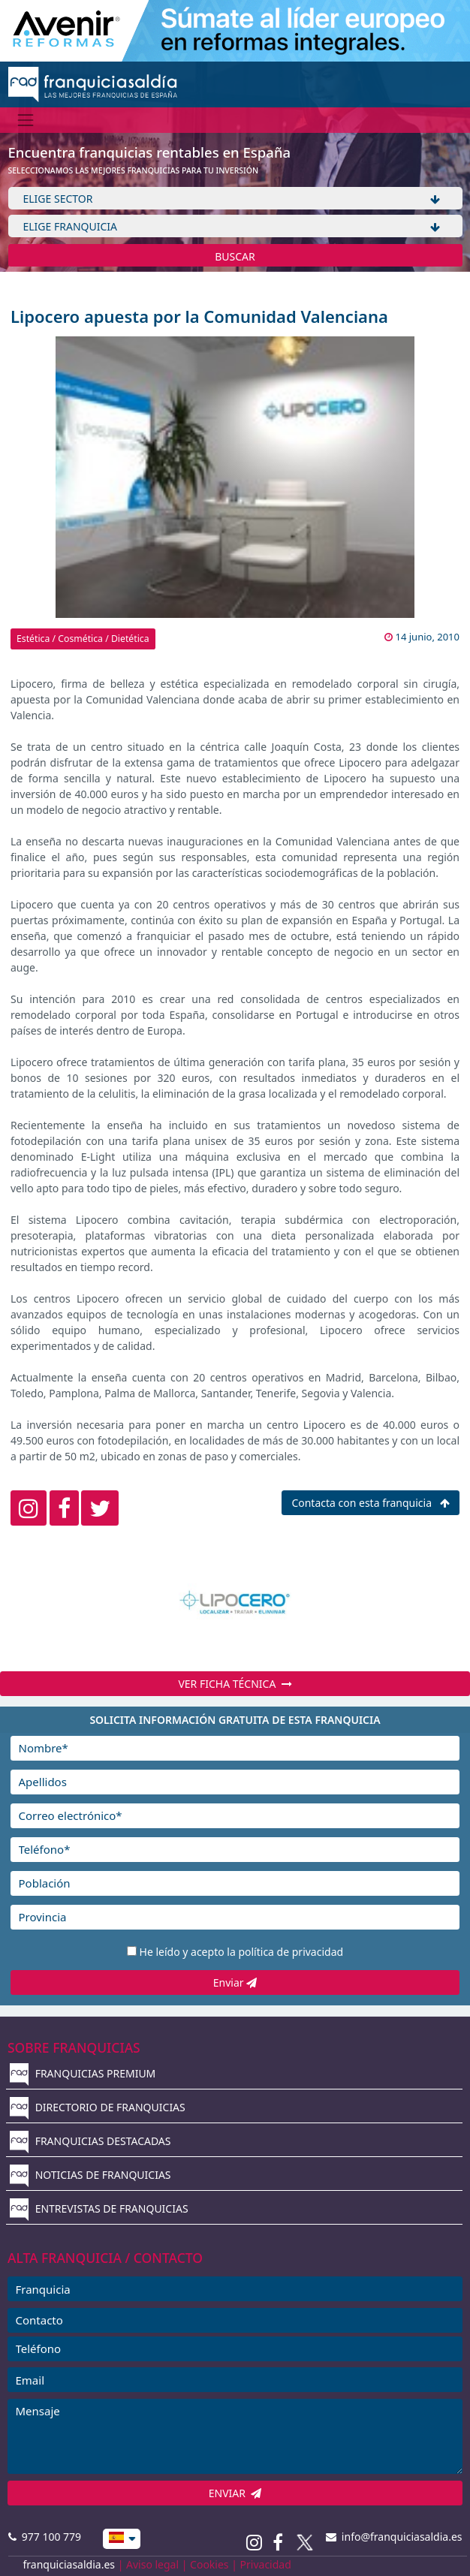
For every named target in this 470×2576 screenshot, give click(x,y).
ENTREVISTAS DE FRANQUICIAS (99, 2208)
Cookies (209, 2564)
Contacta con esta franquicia (370, 1503)
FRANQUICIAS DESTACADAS (90, 2141)
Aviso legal (152, 2564)
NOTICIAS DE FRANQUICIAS (90, 2175)
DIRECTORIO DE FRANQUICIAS (97, 2107)
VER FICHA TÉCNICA (234, 1684)
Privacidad (265, 2564)
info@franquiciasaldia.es (394, 2536)
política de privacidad (290, 1952)
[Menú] (26, 119)
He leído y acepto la (242, 1952)
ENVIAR (235, 2493)
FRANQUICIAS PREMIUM (82, 2073)
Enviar (235, 1982)
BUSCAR (235, 256)
